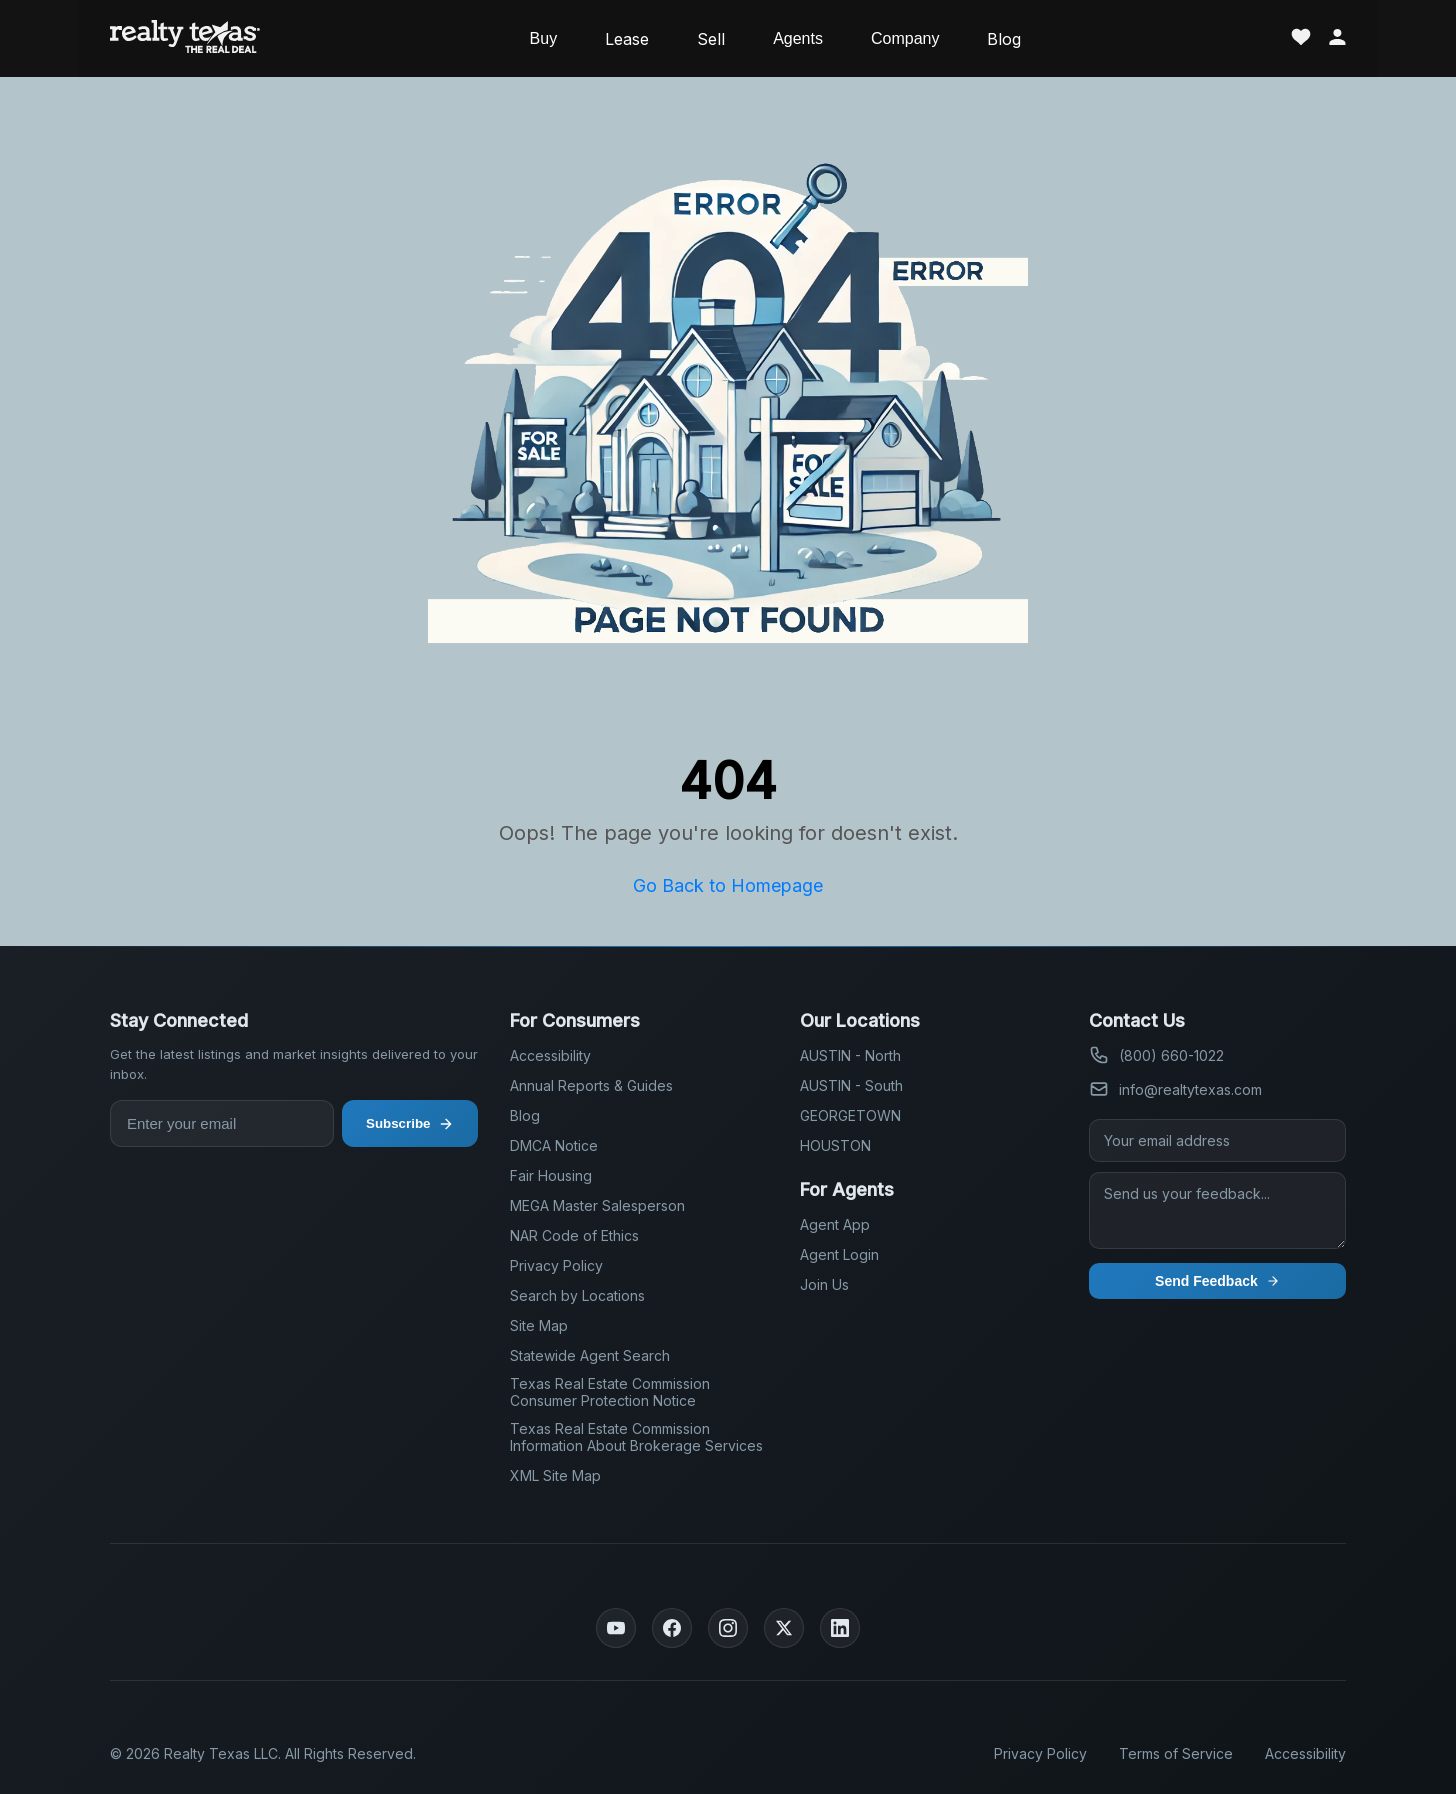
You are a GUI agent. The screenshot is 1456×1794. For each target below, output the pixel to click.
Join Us (824, 1284)
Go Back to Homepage (728, 885)
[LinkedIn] (840, 1628)
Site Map (539, 1325)
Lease (627, 39)
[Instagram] (728, 1628)
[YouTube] (616, 1628)
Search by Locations (577, 1295)
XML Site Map (555, 1475)
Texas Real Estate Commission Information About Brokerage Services (636, 1437)
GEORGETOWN (850, 1115)
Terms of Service (1176, 1753)
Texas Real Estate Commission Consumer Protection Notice (610, 1392)
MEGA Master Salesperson (597, 1205)
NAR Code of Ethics (574, 1235)
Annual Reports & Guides (591, 1085)
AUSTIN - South (851, 1085)
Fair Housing (551, 1175)
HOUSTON (835, 1145)
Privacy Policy (556, 1265)
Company (905, 38)
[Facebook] (672, 1628)
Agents (798, 38)
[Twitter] (784, 1628)
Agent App (835, 1224)
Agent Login (839, 1254)
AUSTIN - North (850, 1055)
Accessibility (550, 1055)
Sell (711, 39)
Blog (1004, 39)
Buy (544, 38)
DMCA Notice (554, 1145)
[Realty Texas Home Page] (185, 38)
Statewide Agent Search (590, 1355)
